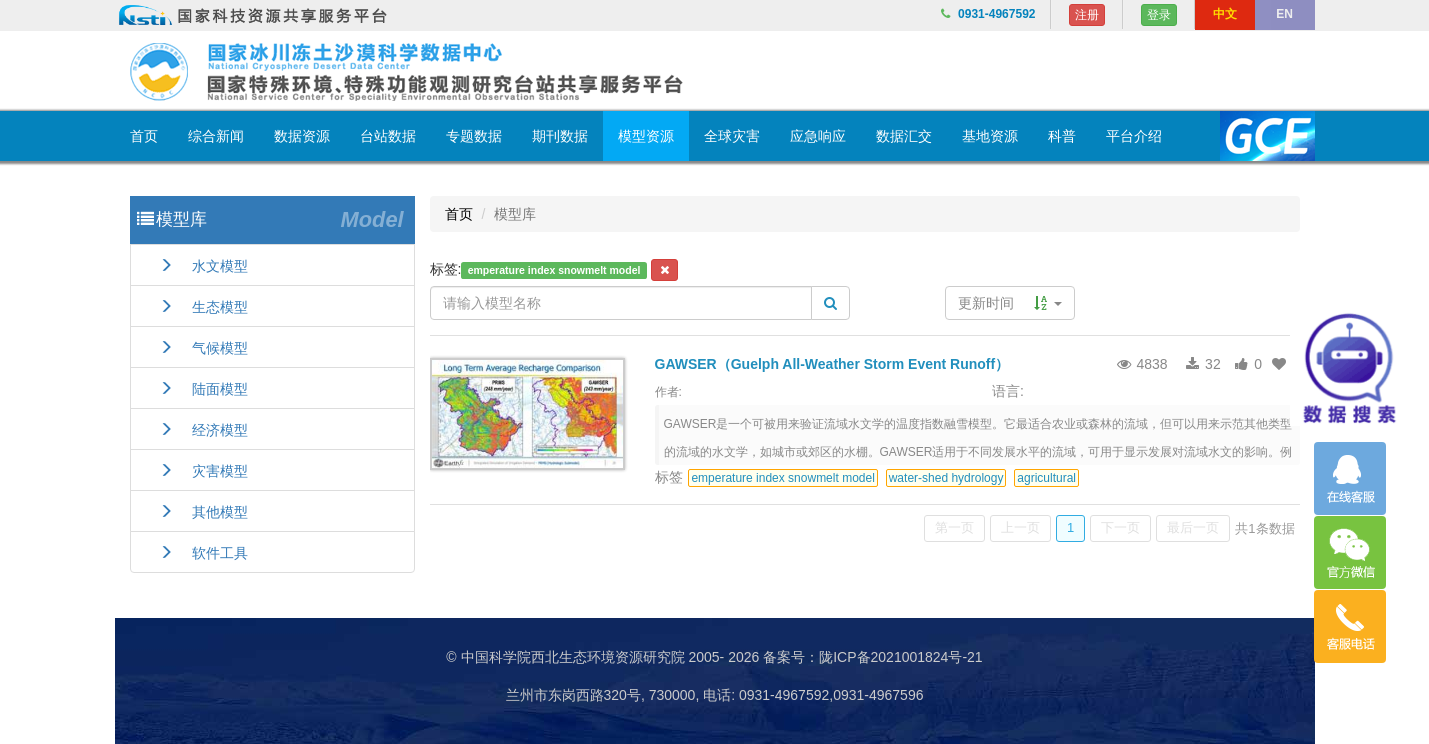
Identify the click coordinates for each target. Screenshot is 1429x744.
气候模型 (203, 348)
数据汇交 (904, 136)
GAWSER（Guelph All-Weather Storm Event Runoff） (832, 364)
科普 (1062, 136)
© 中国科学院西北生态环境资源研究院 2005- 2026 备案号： (632, 657)
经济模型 (203, 430)
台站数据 (388, 136)
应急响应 (818, 136)
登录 (1159, 15)
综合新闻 (216, 136)
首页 (144, 136)
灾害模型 (203, 471)
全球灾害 (732, 136)
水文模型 (203, 266)
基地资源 (990, 136)
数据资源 (302, 136)
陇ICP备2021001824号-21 (900, 657)
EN (1284, 14)
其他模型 (203, 512)
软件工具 (203, 553)
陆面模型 (203, 389)
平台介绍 (1134, 136)
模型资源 (646, 136)
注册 (1087, 15)
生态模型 (203, 307)
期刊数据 (560, 136)
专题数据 (474, 136)
